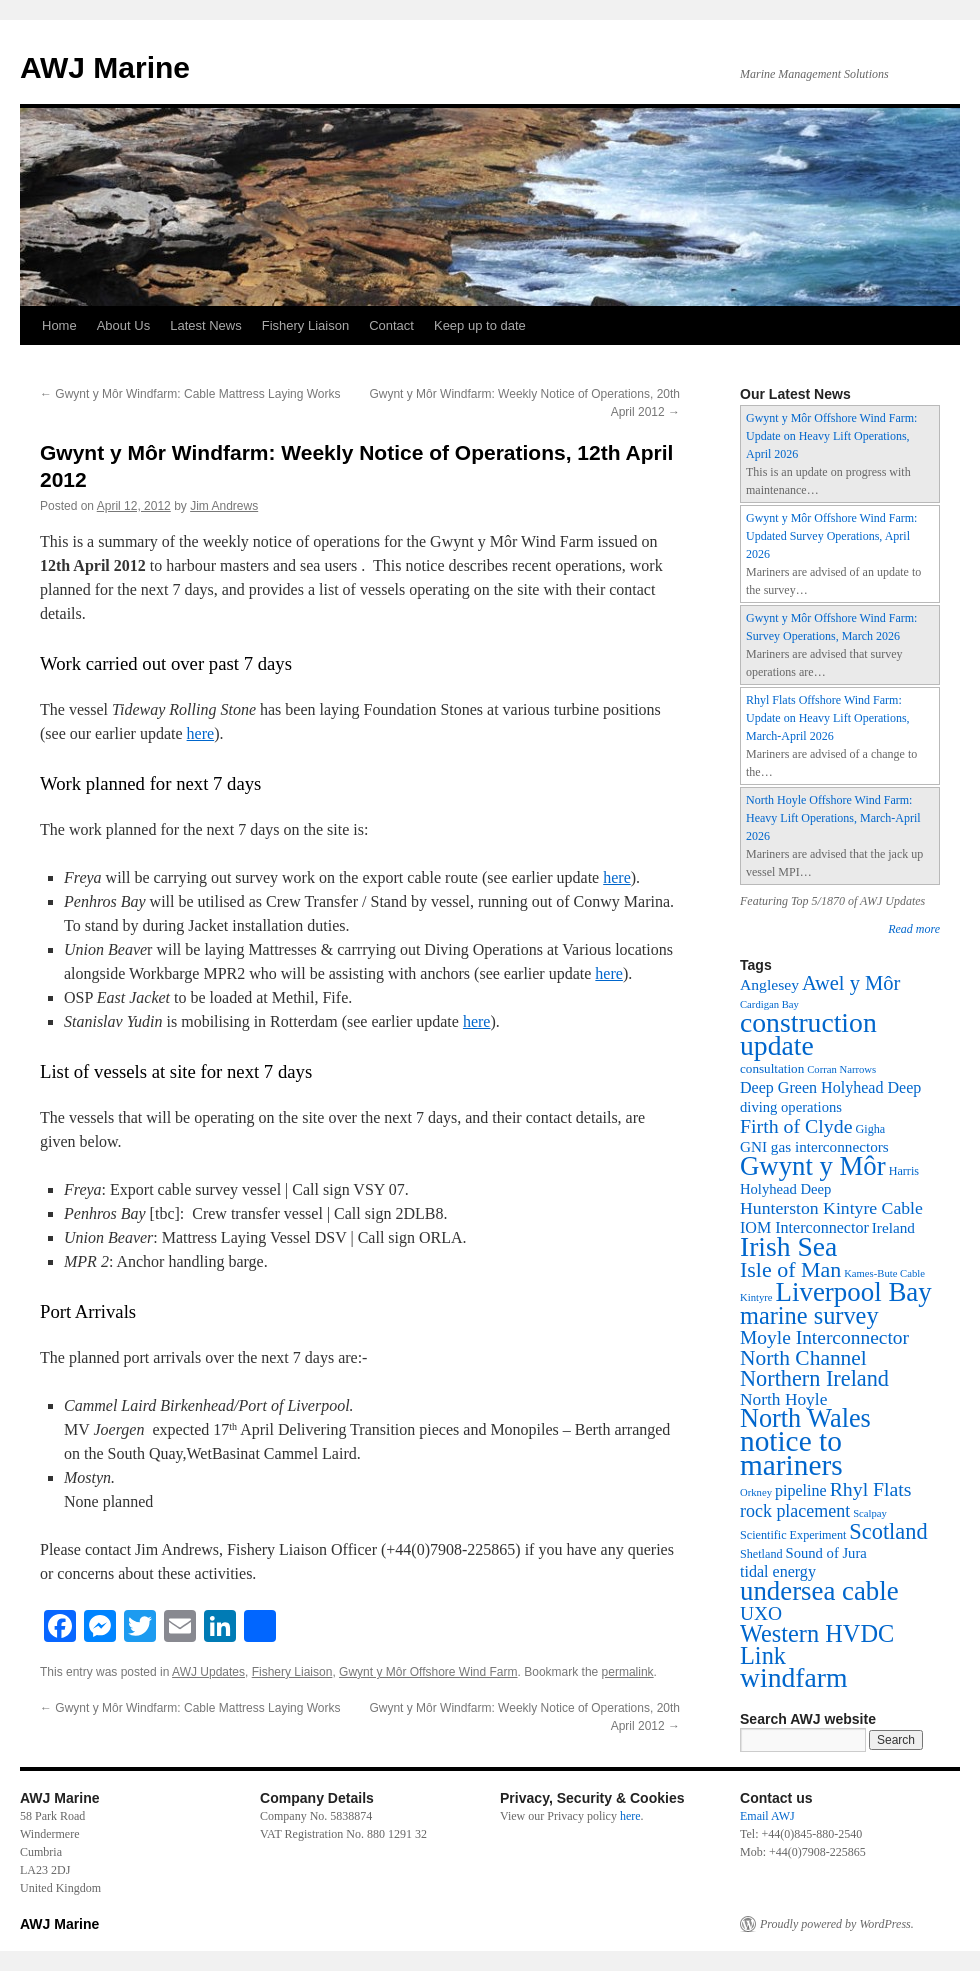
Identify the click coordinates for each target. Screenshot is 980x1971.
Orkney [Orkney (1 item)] (756, 1492)
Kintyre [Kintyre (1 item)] (756, 1297)
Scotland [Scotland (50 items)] (888, 1531)
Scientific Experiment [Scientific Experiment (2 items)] (793, 1535)
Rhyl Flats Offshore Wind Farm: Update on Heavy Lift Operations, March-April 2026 (828, 718)
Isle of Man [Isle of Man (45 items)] (790, 1269)
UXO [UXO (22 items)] (761, 1613)
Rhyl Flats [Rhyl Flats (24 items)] (871, 1489)
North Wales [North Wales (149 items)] (805, 1418)
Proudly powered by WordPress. (837, 1924)
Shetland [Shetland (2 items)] (761, 1554)
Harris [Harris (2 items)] (904, 1171)
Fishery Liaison (305, 325)
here (201, 733)
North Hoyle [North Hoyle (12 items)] (783, 1399)
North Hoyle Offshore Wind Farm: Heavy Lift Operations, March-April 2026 (833, 818)
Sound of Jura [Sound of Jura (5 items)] (826, 1553)
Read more (914, 929)
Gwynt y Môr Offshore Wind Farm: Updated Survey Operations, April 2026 (831, 536)
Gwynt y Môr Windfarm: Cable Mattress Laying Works (190, 394)
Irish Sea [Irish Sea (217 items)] (788, 1246)
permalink (628, 1672)
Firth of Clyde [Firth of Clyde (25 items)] (796, 1126)
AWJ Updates (208, 1672)
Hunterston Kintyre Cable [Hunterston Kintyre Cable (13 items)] (831, 1208)
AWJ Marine (105, 67)
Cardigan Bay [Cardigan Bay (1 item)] (769, 1004)
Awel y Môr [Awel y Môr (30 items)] (851, 983)
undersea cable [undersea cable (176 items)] (819, 1591)
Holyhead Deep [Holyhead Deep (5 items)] (785, 1189)
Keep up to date (480, 325)
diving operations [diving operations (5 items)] (791, 1107)
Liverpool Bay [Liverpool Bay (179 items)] (854, 1292)
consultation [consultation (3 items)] (772, 1068)
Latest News (206, 325)
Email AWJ (767, 1816)
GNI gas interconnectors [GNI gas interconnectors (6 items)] (814, 1146)
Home (59, 325)
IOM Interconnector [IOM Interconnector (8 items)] (804, 1227)
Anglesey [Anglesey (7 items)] (769, 984)
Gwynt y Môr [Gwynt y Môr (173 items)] (813, 1166)
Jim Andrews (224, 506)
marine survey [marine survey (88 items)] (809, 1315)
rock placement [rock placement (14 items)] (795, 1511)
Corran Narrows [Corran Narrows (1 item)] (841, 1069)
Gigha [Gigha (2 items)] (871, 1129)
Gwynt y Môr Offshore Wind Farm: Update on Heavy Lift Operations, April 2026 (831, 436)
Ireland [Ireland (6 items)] (893, 1227)
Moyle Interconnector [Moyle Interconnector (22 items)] (824, 1337)
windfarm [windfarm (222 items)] (794, 1677)
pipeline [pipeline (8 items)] (801, 1490)
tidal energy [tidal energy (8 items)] (778, 1571)
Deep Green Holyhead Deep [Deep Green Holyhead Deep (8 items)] (830, 1087)
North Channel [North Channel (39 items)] (803, 1358)
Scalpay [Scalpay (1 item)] (870, 1513)
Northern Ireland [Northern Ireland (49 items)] (814, 1378)
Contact (391, 325)
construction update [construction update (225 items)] (808, 1034)
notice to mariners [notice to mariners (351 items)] (791, 1453)
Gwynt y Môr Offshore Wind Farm (428, 1672)
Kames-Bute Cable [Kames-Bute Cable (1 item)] (884, 1273)
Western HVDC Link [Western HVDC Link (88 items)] (817, 1644)
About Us (123, 325)
